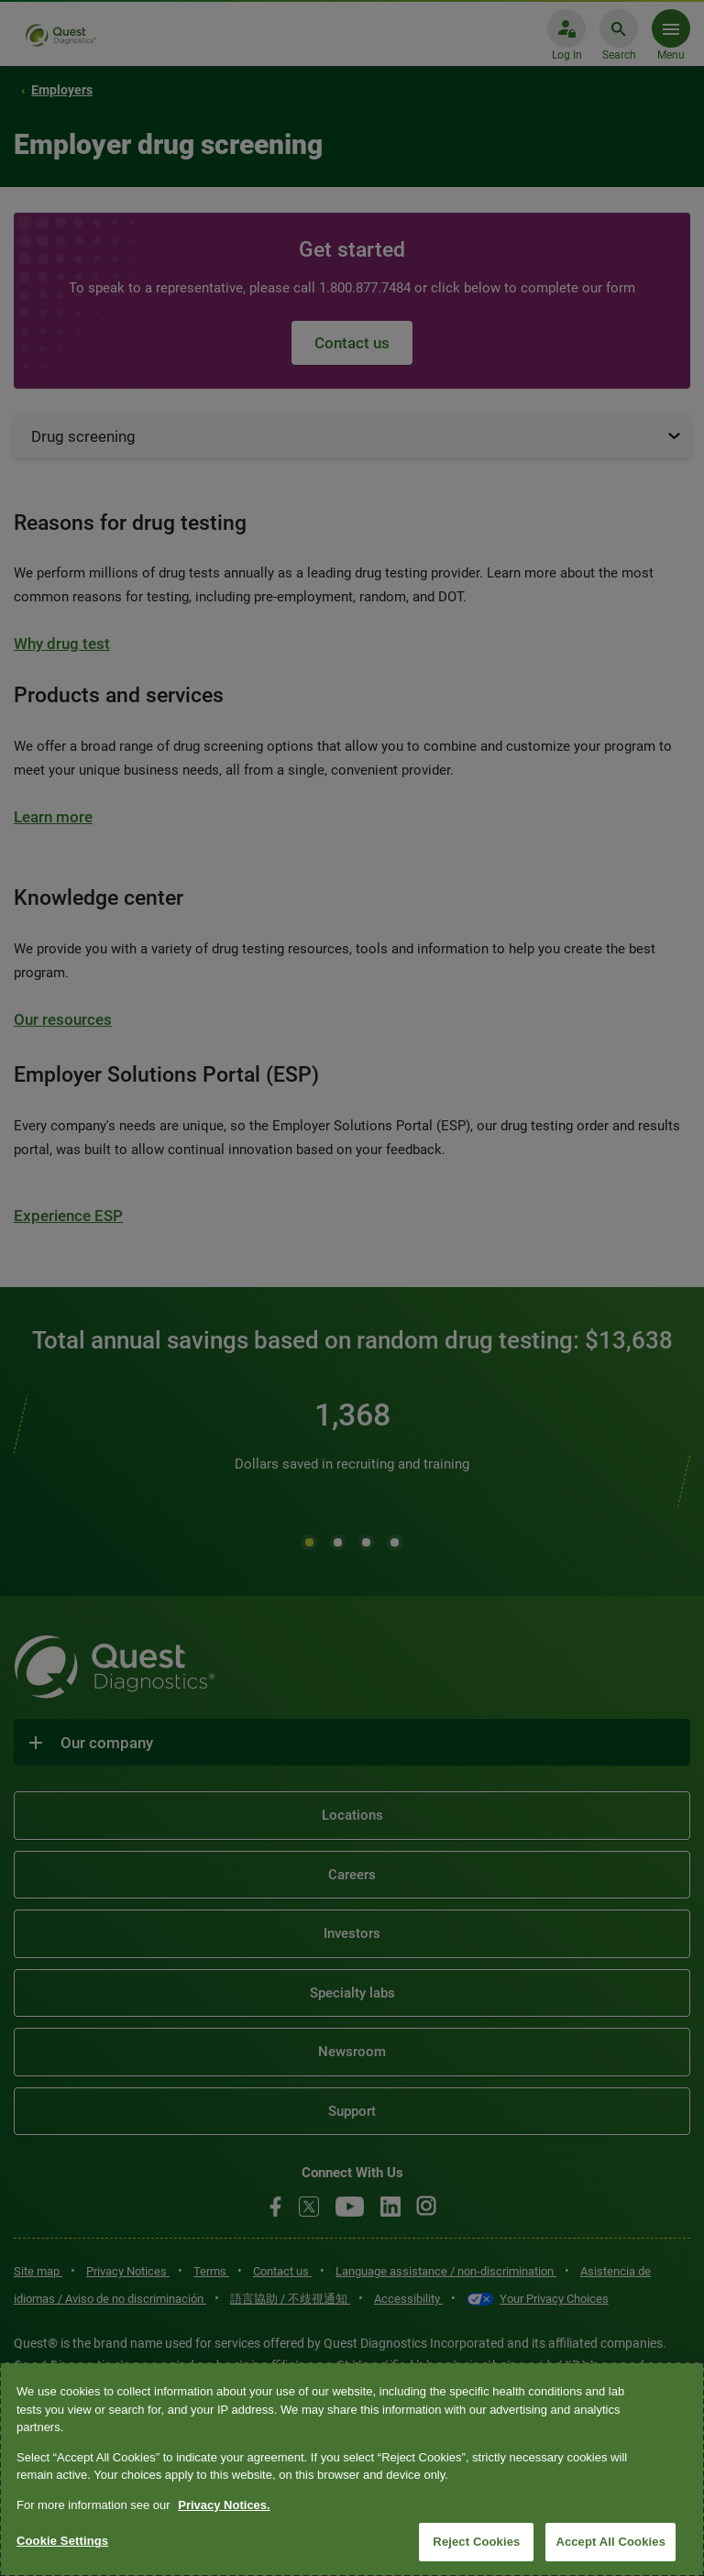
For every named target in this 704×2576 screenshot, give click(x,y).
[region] (352, 2469)
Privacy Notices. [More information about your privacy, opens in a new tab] (224, 2505)
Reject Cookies (476, 2541)
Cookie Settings (62, 2541)
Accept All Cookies (611, 2541)
